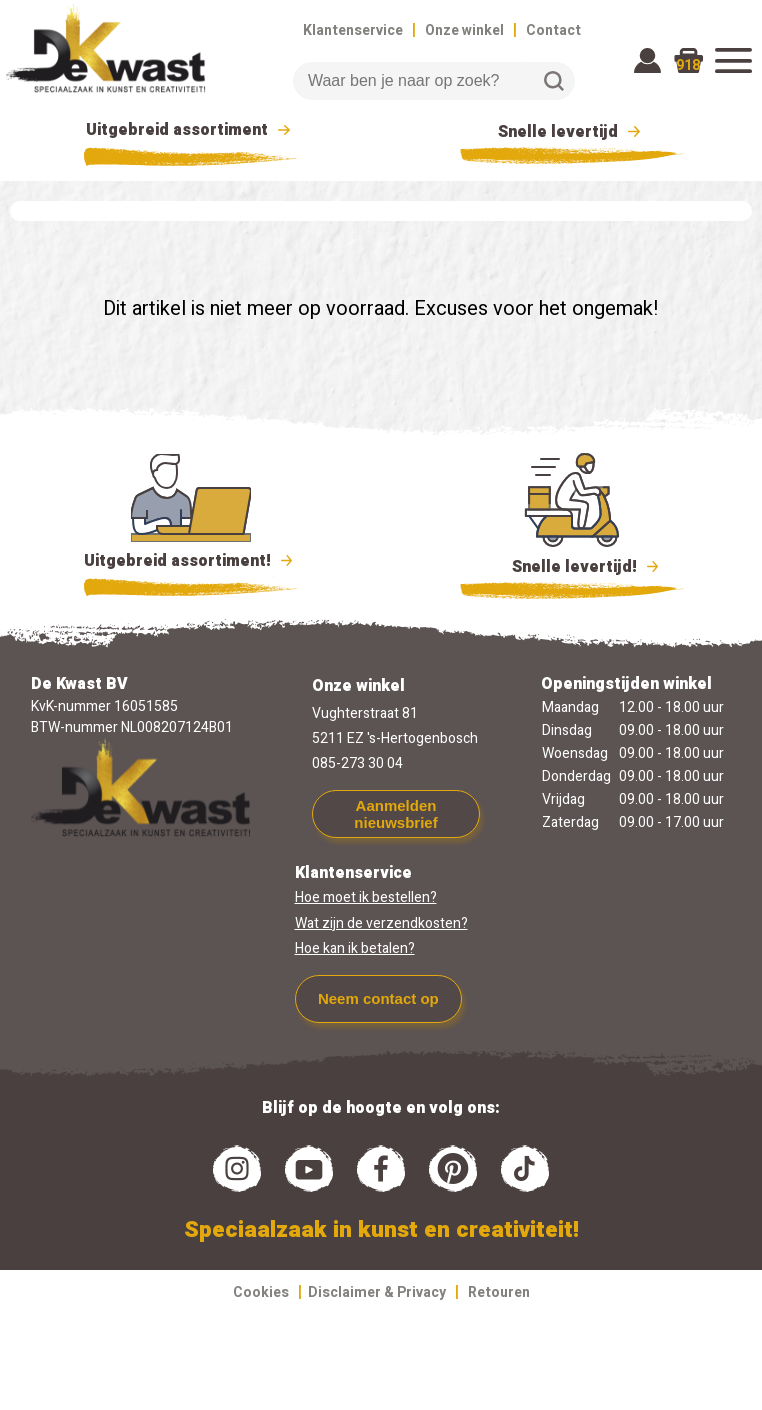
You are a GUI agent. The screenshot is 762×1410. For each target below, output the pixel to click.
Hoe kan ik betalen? (355, 948)
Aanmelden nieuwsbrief (395, 814)
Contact (553, 30)
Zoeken (554, 81)
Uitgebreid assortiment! (191, 561)
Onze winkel (464, 30)
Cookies (261, 1292)
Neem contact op (378, 998)
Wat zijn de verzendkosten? (381, 923)
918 (688, 65)
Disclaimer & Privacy (377, 1292)
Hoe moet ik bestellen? (366, 897)
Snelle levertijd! (572, 565)
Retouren (499, 1292)
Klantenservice (353, 30)
